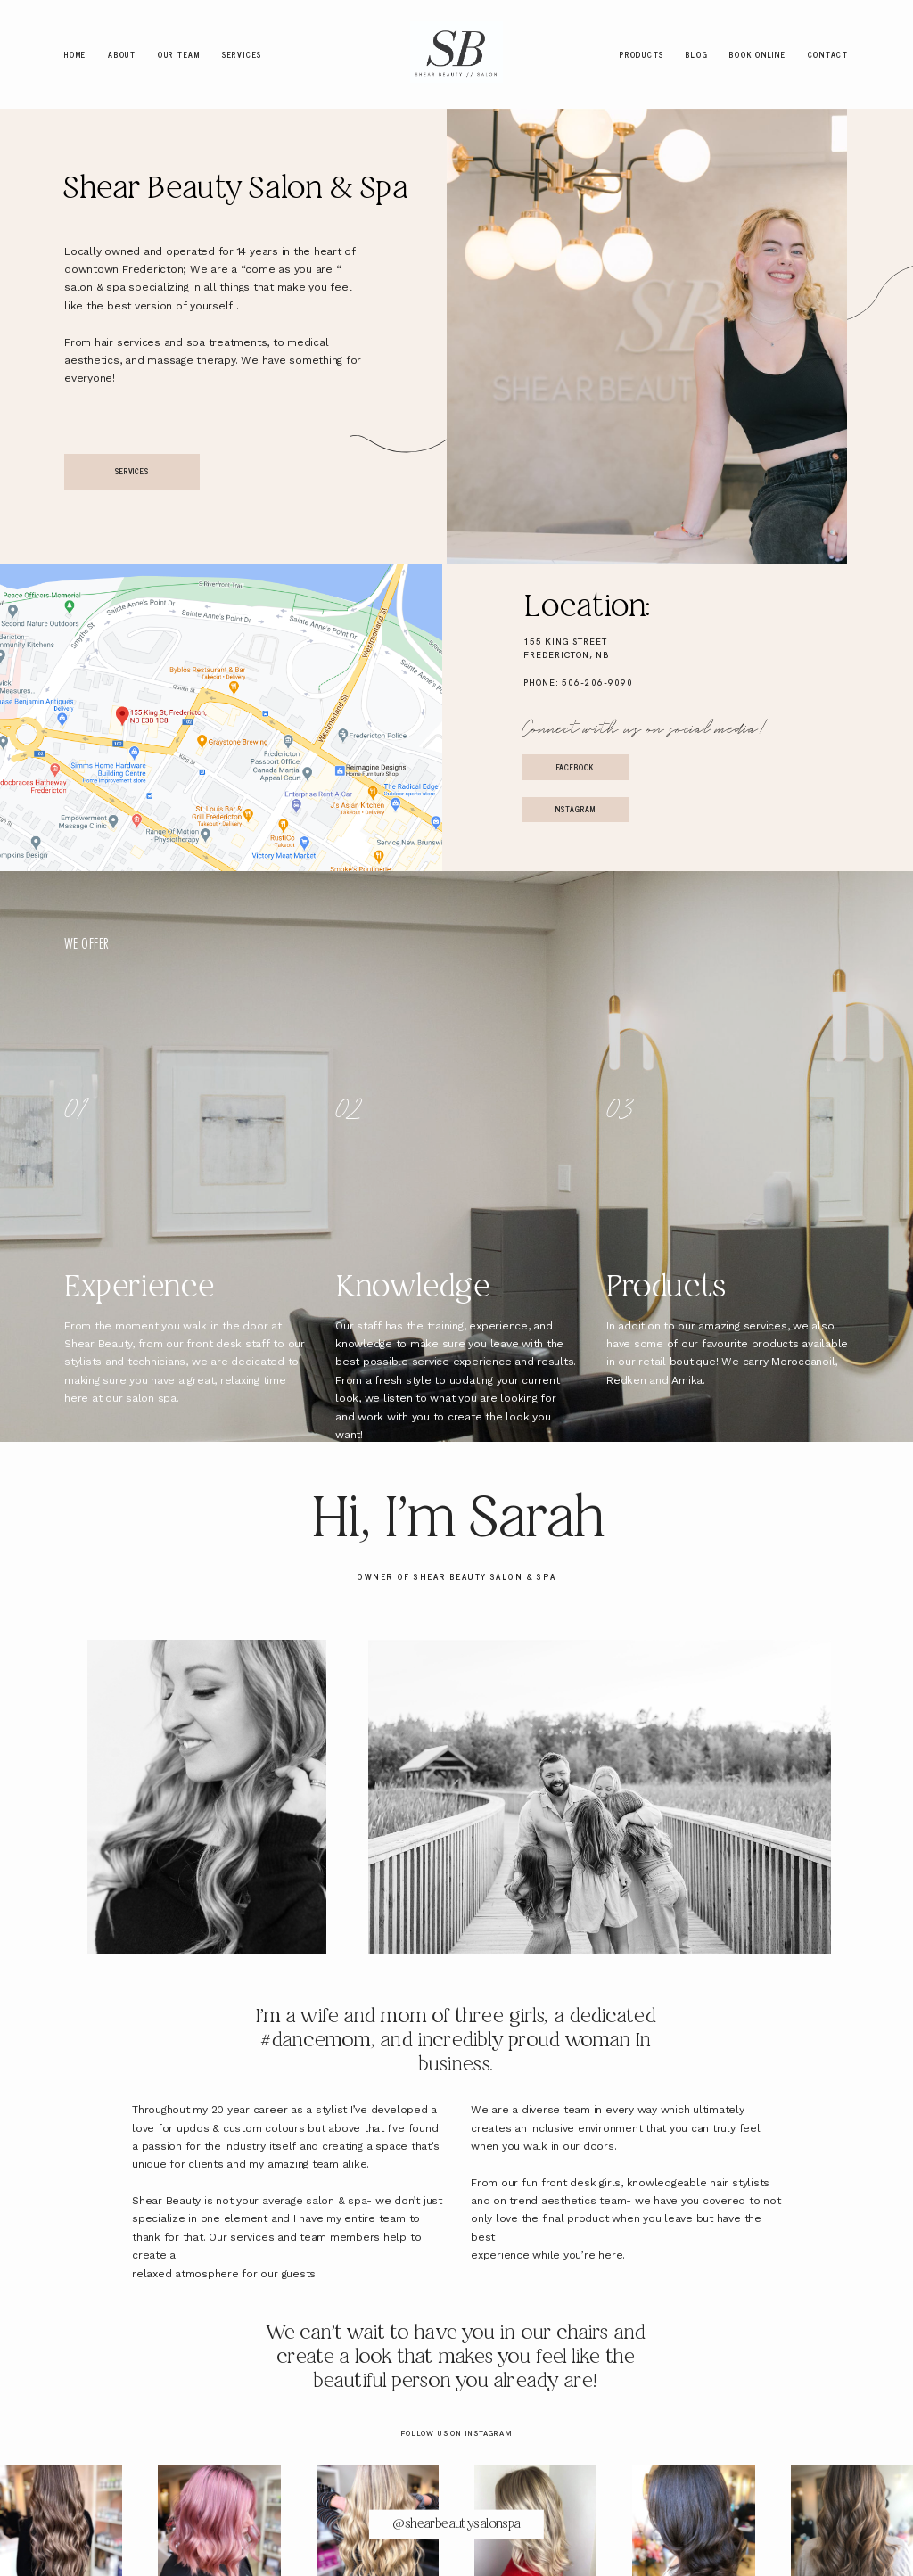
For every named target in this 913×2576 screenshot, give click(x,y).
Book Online (757, 54)
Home (75, 54)
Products (642, 54)
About (122, 54)
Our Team (179, 54)
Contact (828, 54)
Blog (697, 54)
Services (242, 54)
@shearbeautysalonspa (456, 2523)
